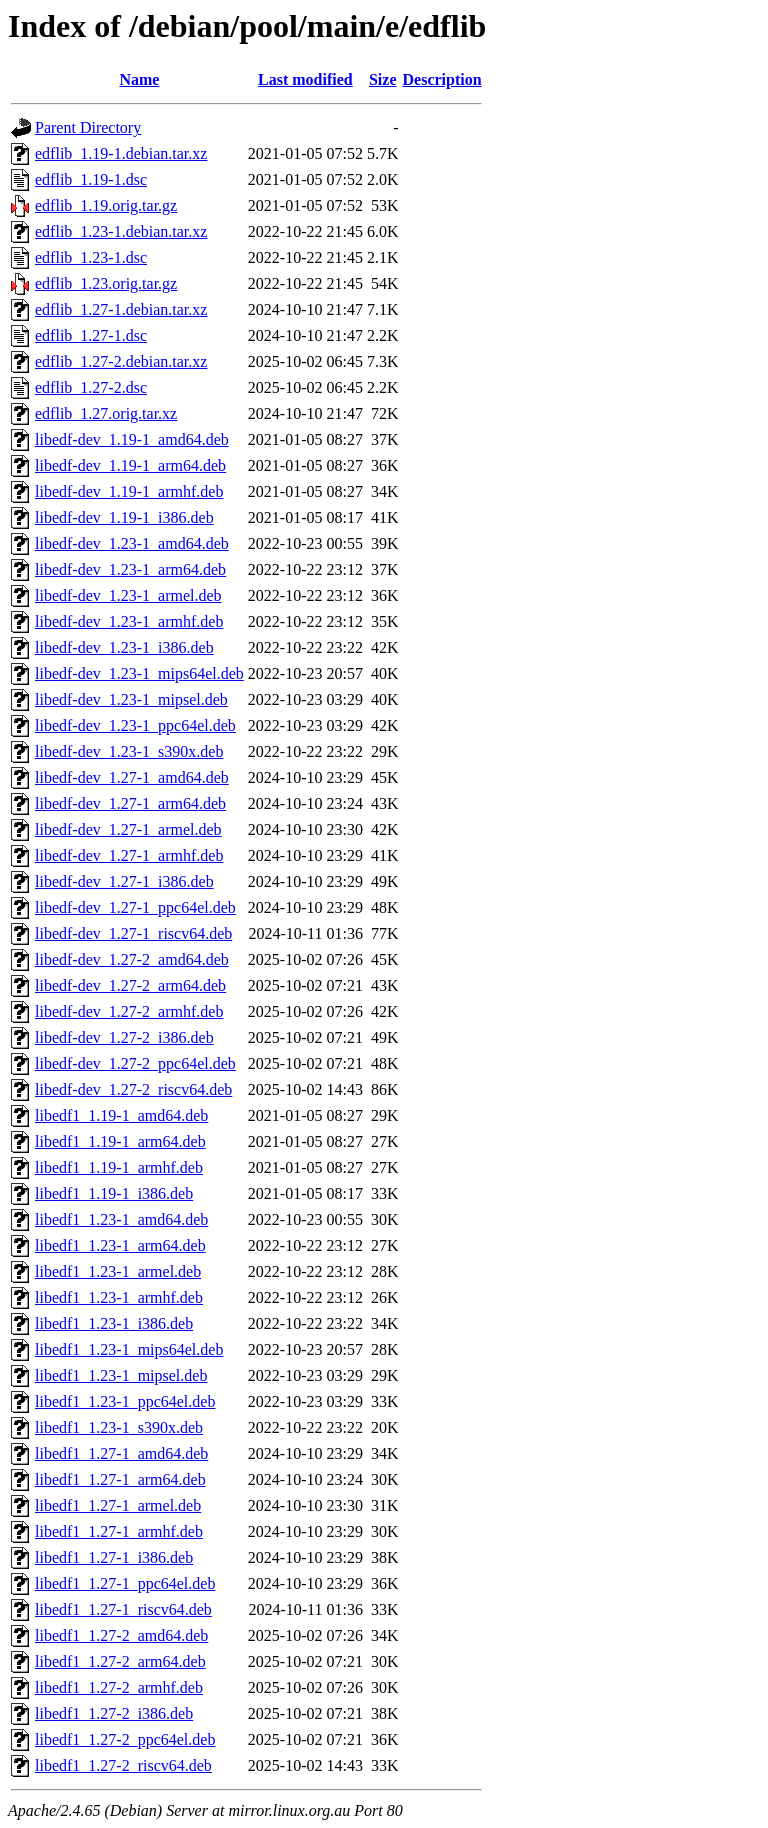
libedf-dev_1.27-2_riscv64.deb (133, 1089)
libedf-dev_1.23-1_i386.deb (124, 647)
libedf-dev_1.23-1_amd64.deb (132, 543)
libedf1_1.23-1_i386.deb (114, 1323)
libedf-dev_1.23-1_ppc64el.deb (135, 725)
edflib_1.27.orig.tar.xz (106, 413)
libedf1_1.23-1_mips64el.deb (129, 1349)
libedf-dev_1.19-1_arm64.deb (130, 465)
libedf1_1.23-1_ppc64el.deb (125, 1401)
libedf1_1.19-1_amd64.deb (121, 1115)
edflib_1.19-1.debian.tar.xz (121, 153)
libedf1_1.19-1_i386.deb (114, 1193)
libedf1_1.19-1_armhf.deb (119, 1167)
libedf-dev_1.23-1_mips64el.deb (139, 673)
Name (139, 79)
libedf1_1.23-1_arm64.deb (120, 1245)
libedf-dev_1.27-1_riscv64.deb (133, 933)
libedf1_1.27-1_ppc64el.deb (125, 1583)
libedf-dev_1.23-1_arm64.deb (130, 569)
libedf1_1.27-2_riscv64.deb (123, 1765)
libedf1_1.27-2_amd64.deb (121, 1635)
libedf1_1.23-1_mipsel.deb (121, 1375)
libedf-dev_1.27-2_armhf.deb (129, 1011)
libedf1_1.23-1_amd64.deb (121, 1219)
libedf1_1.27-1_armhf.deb (119, 1531)
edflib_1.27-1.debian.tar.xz (121, 309)
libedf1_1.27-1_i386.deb (114, 1557)
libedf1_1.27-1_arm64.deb (120, 1479)
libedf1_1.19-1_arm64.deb (120, 1141)
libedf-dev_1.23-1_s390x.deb (129, 751)
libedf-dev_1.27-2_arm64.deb (130, 985)
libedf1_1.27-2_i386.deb (114, 1713)
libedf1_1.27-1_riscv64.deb (123, 1609)
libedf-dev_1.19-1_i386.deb (124, 517)
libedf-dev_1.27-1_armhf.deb (129, 855)
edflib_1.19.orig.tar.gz (106, 205)
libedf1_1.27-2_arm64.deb (120, 1661)
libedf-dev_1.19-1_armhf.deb (129, 491)
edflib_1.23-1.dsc (91, 257)
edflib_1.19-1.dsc (91, 179)
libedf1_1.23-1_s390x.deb (119, 1427)
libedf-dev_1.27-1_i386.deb (124, 881)
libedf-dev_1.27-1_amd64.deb (132, 777)
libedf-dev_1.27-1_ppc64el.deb (135, 907)
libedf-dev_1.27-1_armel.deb (128, 829)
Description (442, 79)
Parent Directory (88, 127)
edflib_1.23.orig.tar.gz (106, 283)
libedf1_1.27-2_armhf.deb (119, 1687)
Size (383, 79)
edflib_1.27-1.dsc (91, 335)
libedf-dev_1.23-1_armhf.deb (129, 621)
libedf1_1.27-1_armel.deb (118, 1505)
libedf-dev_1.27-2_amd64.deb (132, 959)
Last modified (305, 79)
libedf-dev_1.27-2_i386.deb (124, 1037)
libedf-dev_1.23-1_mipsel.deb (131, 699)
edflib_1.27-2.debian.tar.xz (121, 361)
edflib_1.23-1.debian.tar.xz (121, 231)
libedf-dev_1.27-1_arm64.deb (130, 803)
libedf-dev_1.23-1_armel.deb (128, 595)
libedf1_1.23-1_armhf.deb (119, 1297)
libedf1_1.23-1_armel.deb (118, 1271)
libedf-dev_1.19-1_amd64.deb (132, 439)
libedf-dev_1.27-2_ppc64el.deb (135, 1063)
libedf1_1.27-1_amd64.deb (121, 1453)
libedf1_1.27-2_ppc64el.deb (125, 1739)
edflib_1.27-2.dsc (91, 387)
